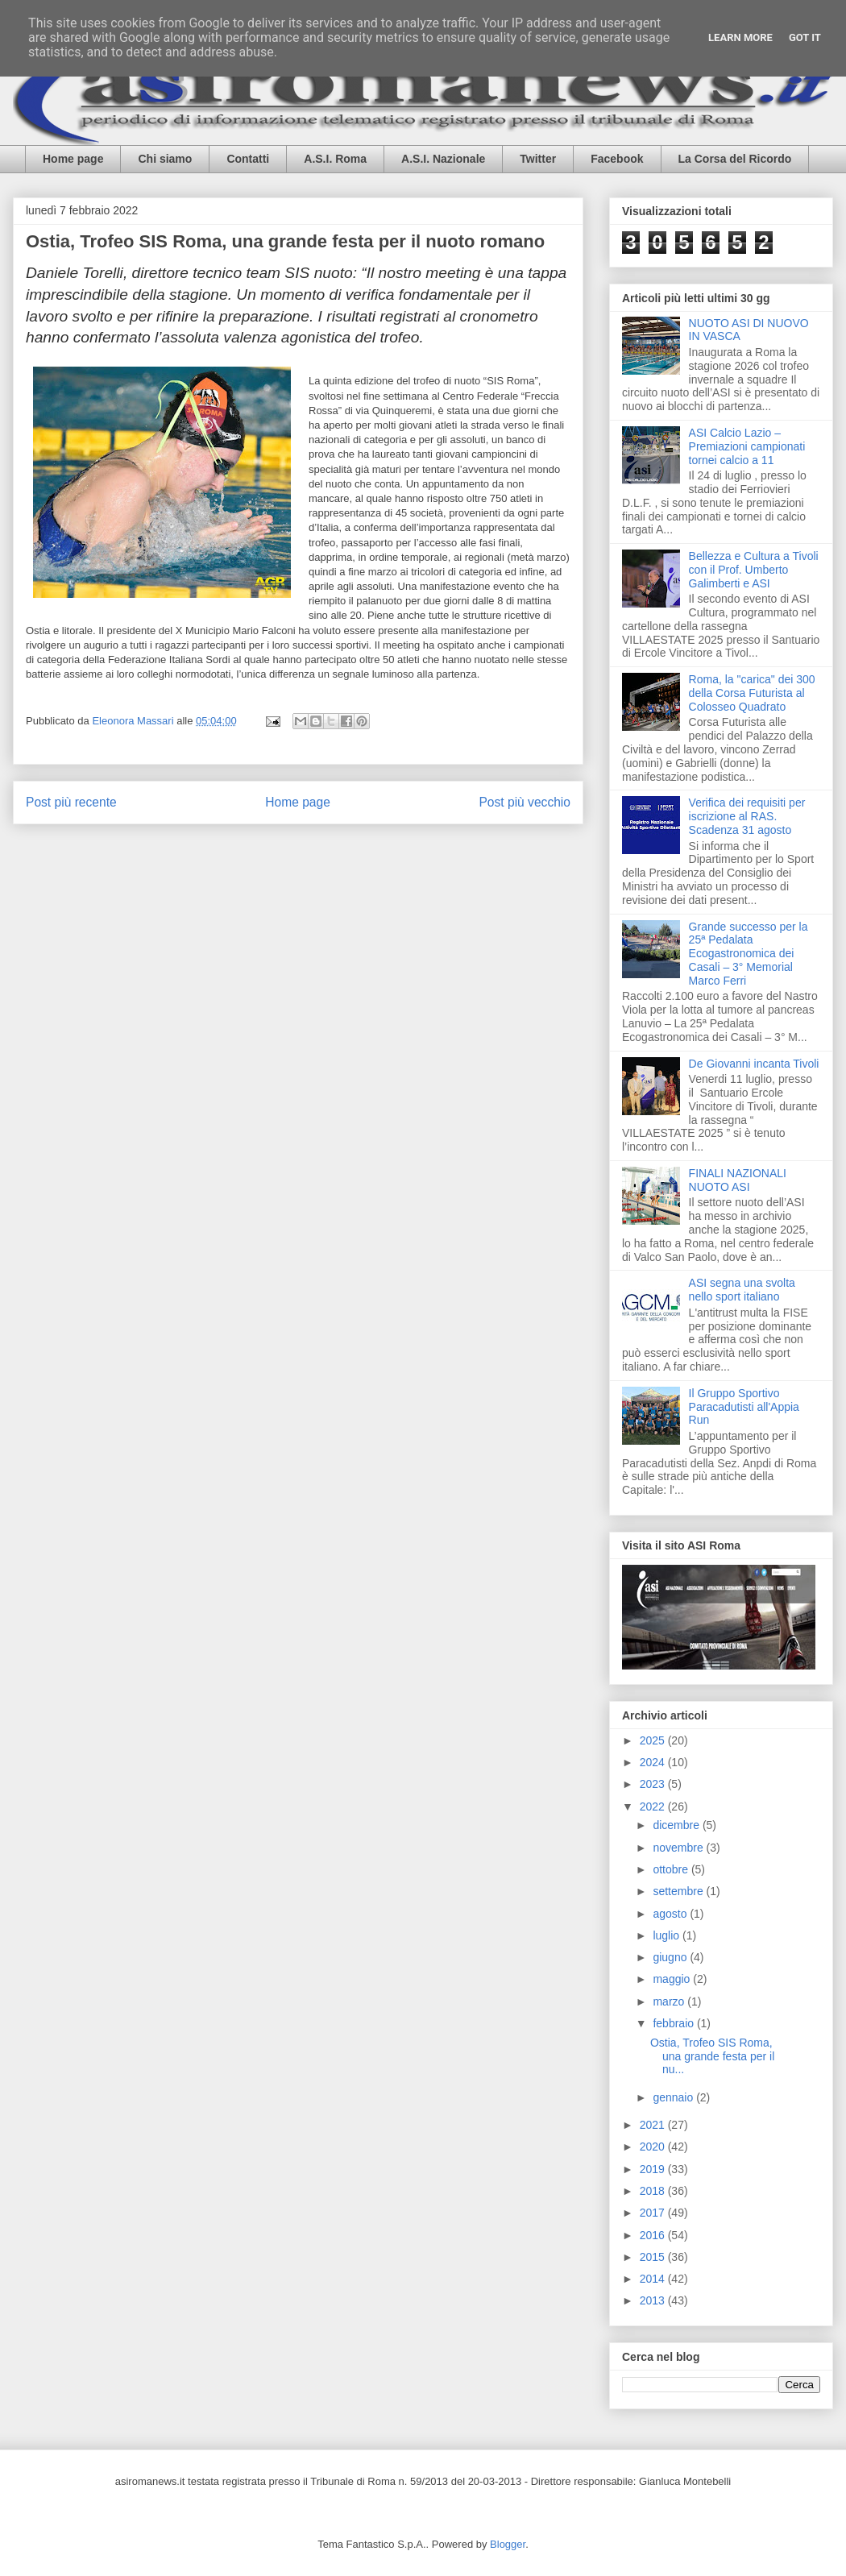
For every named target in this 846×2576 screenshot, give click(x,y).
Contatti (247, 158)
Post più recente (71, 802)
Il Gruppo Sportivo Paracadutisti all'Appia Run (744, 1407)
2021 (654, 2124)
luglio (667, 1935)
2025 (654, 1740)
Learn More (740, 37)
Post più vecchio (524, 802)
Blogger (507, 2544)
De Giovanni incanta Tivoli (754, 1063)
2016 (654, 2235)
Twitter (538, 158)
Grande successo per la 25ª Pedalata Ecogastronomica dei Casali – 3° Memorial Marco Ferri (748, 953)
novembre (679, 1847)
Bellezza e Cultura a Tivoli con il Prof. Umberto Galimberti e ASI (754, 570)
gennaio (674, 2097)
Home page (73, 158)
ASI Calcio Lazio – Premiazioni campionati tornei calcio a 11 (747, 446)
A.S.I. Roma (335, 158)
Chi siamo (165, 158)
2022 (654, 1806)
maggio (673, 1978)
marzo (670, 2001)
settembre (679, 1891)
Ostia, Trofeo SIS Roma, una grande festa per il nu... (712, 2056)
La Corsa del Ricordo (735, 158)
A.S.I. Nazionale (443, 158)
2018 (654, 2190)
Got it (805, 37)
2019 (654, 2169)
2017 (654, 2212)
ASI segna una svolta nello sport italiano (742, 1289)
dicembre (677, 1825)
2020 (654, 2146)
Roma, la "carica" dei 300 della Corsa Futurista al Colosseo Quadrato (752, 693)
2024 (654, 1762)
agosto (671, 1913)
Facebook (617, 158)
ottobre (671, 1869)
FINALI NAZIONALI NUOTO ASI (737, 1180)
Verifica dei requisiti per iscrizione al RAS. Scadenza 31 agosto (747, 816)
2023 (654, 1783)
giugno (671, 1957)
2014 (654, 2278)
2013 (654, 2300)
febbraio (674, 2023)
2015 (654, 2256)
